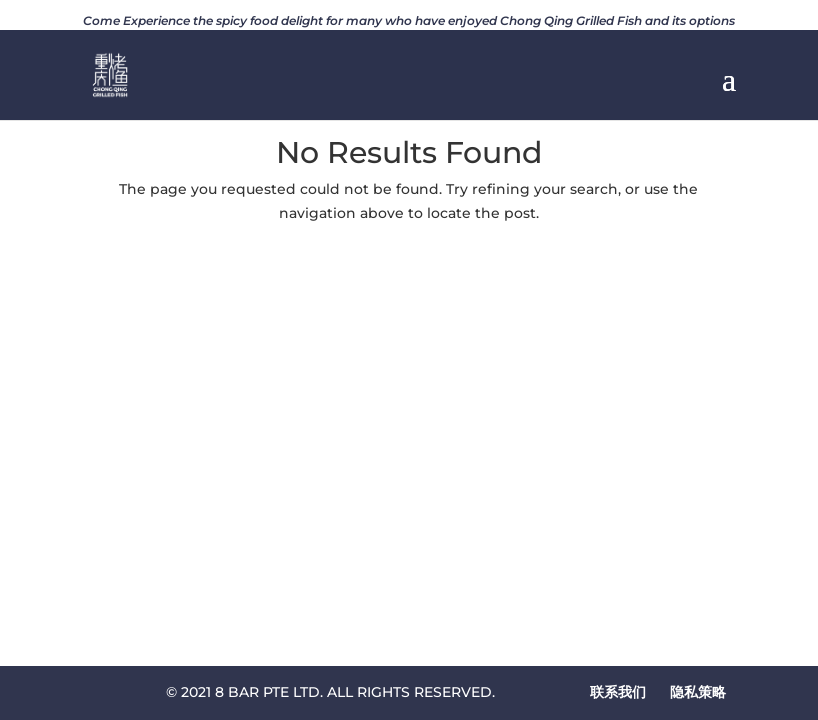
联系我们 (618, 692)
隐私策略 (698, 692)
